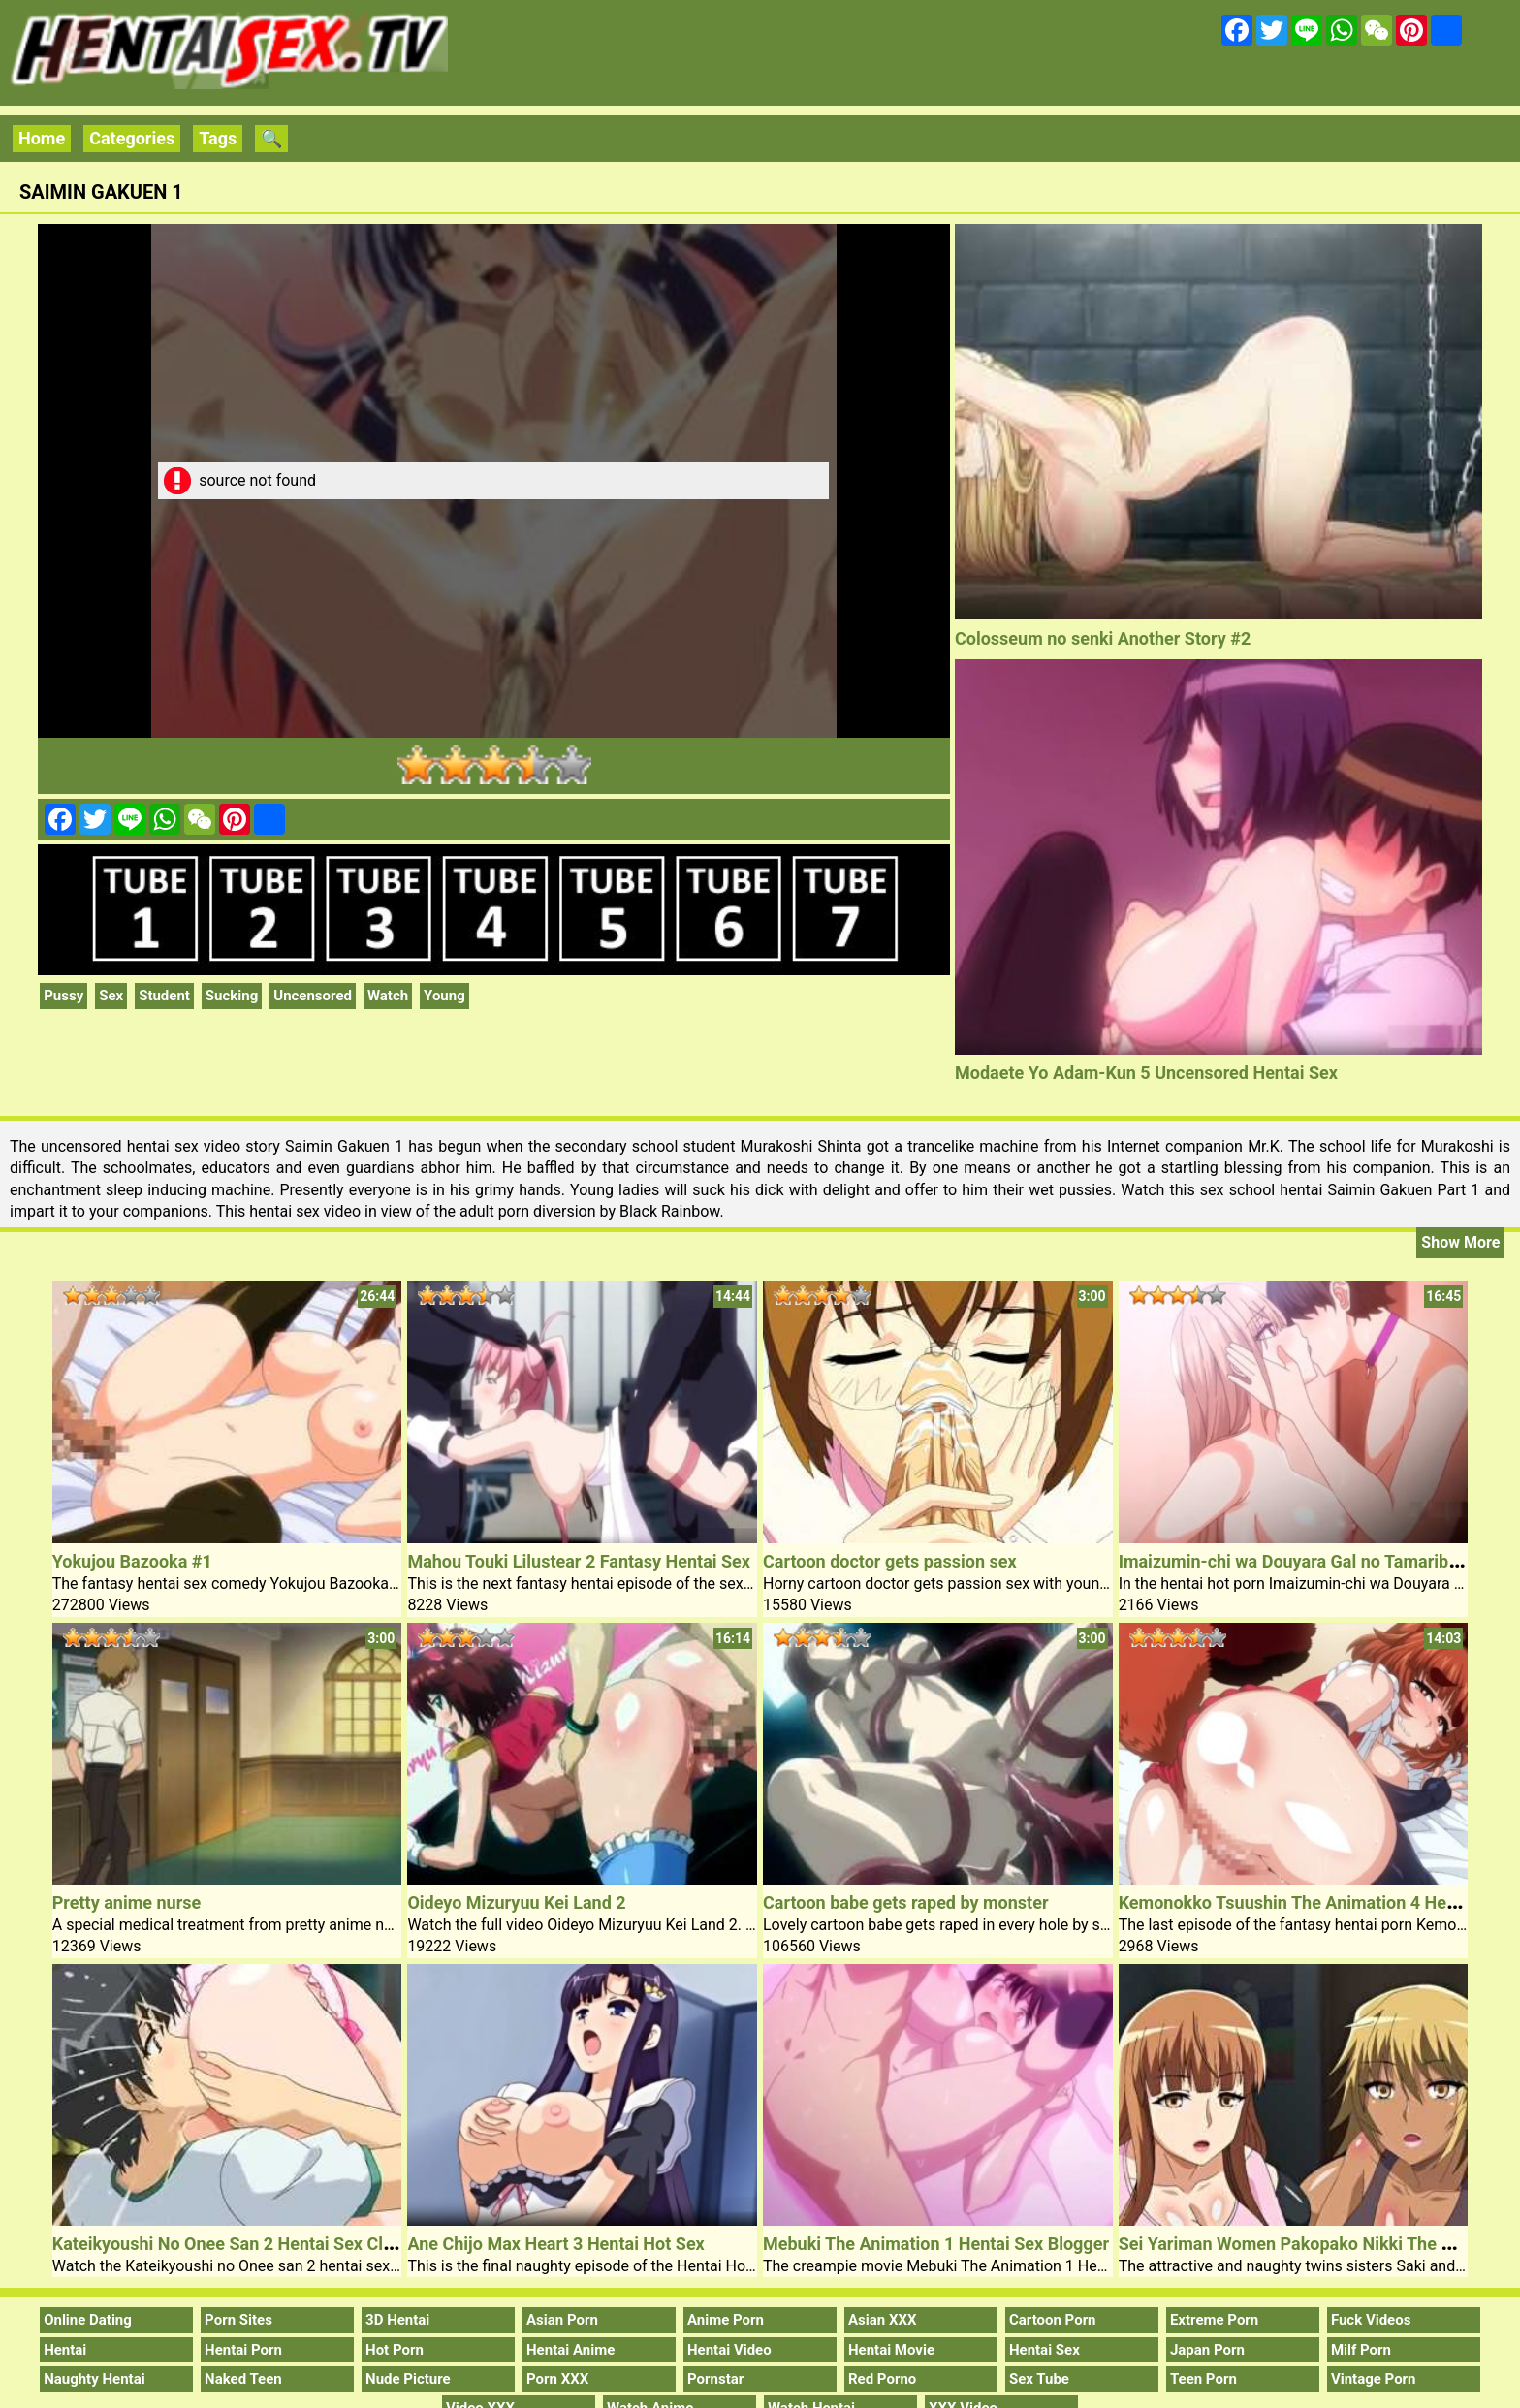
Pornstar (715, 2379)
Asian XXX (882, 2320)
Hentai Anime (570, 2350)
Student (164, 995)
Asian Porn (562, 2320)
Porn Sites (238, 2320)
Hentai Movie (891, 2350)
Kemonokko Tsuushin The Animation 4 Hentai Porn (1318, 1902)
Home (41, 138)
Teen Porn (1203, 2379)
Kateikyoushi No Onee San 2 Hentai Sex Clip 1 (232, 2244)
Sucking (232, 995)
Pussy (63, 995)
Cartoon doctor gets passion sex (890, 1561)
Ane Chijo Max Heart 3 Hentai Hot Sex (555, 2244)
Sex (111, 995)
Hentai (65, 2350)
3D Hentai (397, 2320)
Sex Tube (1039, 2379)
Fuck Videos (1371, 2320)
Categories (131, 138)
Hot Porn (394, 2350)
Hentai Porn (243, 2350)
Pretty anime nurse (126, 1902)
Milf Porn (1361, 2350)
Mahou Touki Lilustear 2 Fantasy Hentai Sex (578, 1561)
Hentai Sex (1044, 2350)
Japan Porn (1207, 2350)
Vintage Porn (1373, 2379)
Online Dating (88, 2320)
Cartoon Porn (1052, 2320)
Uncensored (312, 995)
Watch (387, 995)
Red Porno (882, 2379)
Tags (218, 138)
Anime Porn (725, 2320)
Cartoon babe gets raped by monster (906, 1902)
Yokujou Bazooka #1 (132, 1561)
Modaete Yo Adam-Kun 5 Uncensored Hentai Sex (1146, 1072)
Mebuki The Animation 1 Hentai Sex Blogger (936, 2244)
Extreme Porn (1214, 2320)
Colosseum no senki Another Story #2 (1103, 638)
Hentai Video (729, 2350)
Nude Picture (408, 2379)
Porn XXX (557, 2379)
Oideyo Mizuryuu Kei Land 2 (516, 1902)
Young (444, 995)
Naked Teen (243, 2379)
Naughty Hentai (94, 2379)
